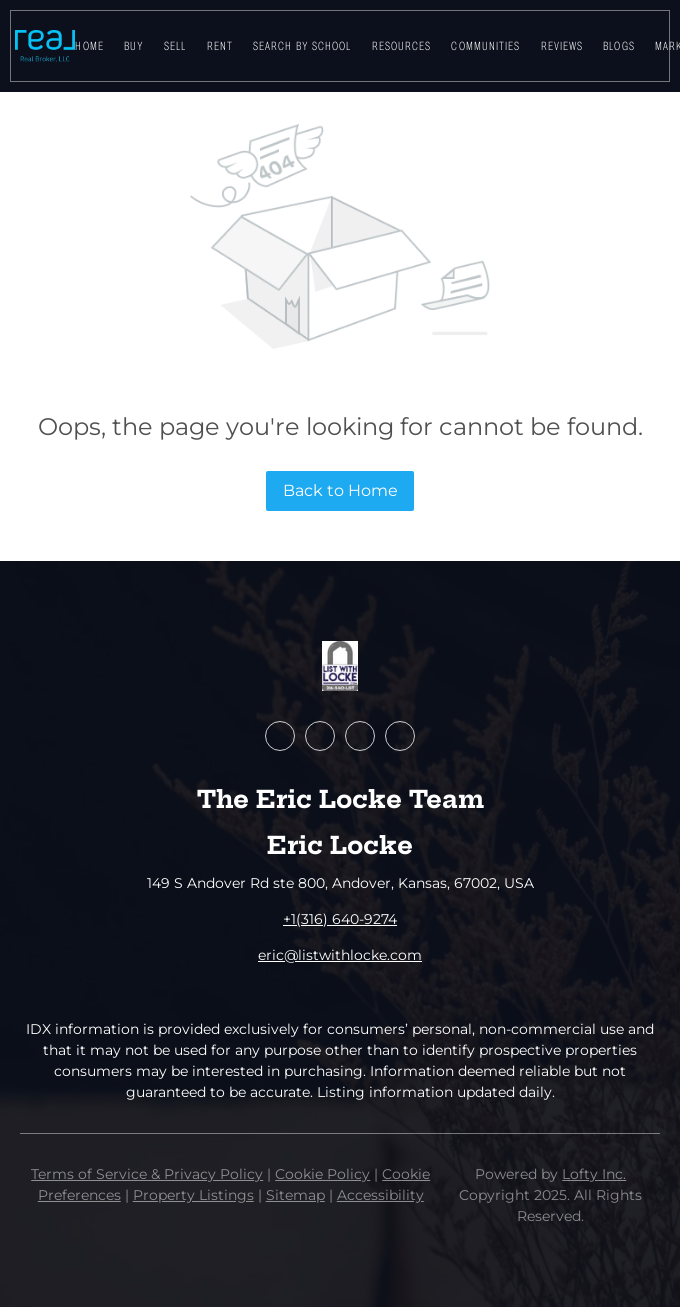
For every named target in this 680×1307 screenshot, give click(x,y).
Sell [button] (175, 46)
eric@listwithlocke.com (340, 955)
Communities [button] (485, 46)
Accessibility (380, 1195)
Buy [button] (134, 46)
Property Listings (193, 1195)
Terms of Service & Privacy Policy (147, 1174)
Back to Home (340, 490)
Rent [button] (220, 46)
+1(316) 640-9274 (340, 919)
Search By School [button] (302, 46)
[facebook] (280, 736)
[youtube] (360, 736)
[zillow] (320, 736)
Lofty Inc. (594, 1174)
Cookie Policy (322, 1174)
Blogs (619, 46)
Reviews (562, 46)
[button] (45, 46)
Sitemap (295, 1195)
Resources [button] (402, 46)
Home (89, 46)
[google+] (400, 736)
